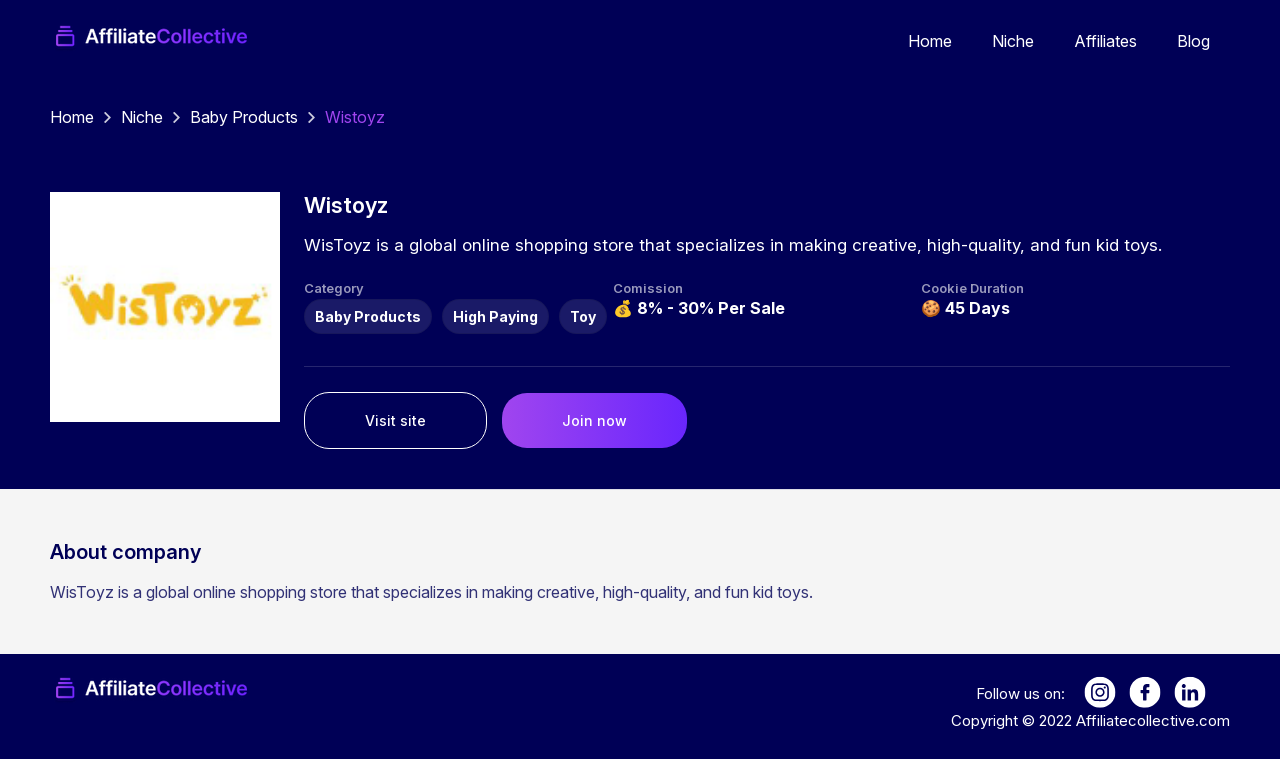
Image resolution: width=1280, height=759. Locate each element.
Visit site (395, 420)
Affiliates (1105, 41)
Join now (594, 420)
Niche (1013, 41)
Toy (583, 316)
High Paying (495, 316)
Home (930, 41)
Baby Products (244, 117)
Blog (1193, 41)
